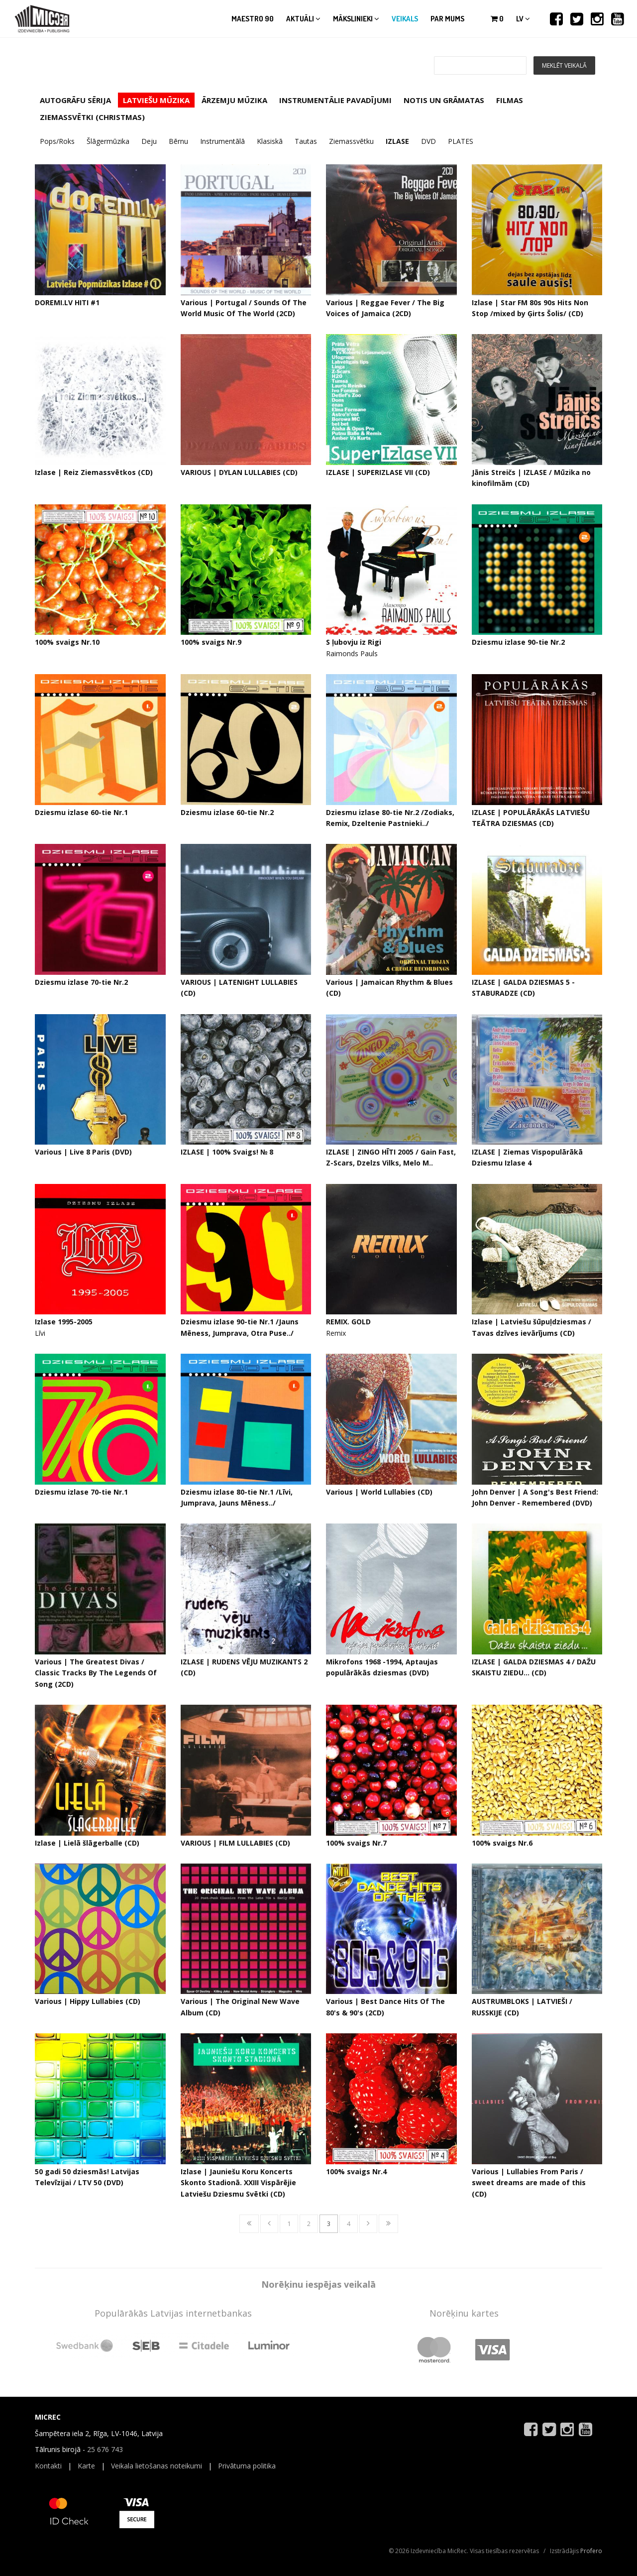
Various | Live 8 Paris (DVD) (83, 1152)
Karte (86, 2465)
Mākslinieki (356, 18)
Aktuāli (303, 18)
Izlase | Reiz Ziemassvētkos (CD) (94, 472)
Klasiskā (270, 141)
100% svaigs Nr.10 (67, 642)
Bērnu (178, 141)
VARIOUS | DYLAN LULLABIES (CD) (239, 472)
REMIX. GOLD (348, 1321)
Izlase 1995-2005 (64, 1321)
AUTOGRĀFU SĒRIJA (75, 100)
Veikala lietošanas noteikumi (156, 2465)
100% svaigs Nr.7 (356, 1843)
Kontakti (48, 2465)
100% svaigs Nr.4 (356, 2171)
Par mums (447, 18)
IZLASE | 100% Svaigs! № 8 (227, 1152)
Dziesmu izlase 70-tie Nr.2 (81, 982)
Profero (591, 2551)
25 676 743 (105, 2449)
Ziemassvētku (351, 141)
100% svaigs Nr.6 (502, 1843)
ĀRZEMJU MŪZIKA (234, 100)
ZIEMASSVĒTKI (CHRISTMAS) (92, 117)
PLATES (460, 141)
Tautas (306, 141)
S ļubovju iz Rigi (353, 642)
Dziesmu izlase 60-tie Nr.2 (227, 812)
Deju (149, 141)
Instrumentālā (222, 141)
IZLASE (397, 141)
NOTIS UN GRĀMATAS (444, 100)
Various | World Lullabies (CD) (379, 1492)
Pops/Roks (57, 141)
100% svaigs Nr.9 (211, 642)
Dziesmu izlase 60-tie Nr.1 (81, 812)
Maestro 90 (252, 18)
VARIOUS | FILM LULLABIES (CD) (235, 1843)
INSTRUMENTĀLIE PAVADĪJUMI (335, 100)
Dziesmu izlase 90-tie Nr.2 (518, 642)
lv (523, 18)
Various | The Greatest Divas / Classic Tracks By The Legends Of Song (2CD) (96, 1673)
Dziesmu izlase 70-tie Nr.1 (81, 1492)
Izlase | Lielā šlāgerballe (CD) (87, 1843)
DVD (428, 141)
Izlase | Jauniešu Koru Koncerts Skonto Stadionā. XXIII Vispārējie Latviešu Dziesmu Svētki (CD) (238, 2183)
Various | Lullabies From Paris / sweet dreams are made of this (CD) (529, 2183)
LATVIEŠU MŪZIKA (156, 100)
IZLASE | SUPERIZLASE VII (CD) (378, 472)
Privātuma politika (247, 2465)
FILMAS (509, 100)
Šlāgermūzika (108, 141)
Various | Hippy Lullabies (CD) (87, 2001)
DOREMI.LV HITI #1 (67, 302)
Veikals (405, 18)
